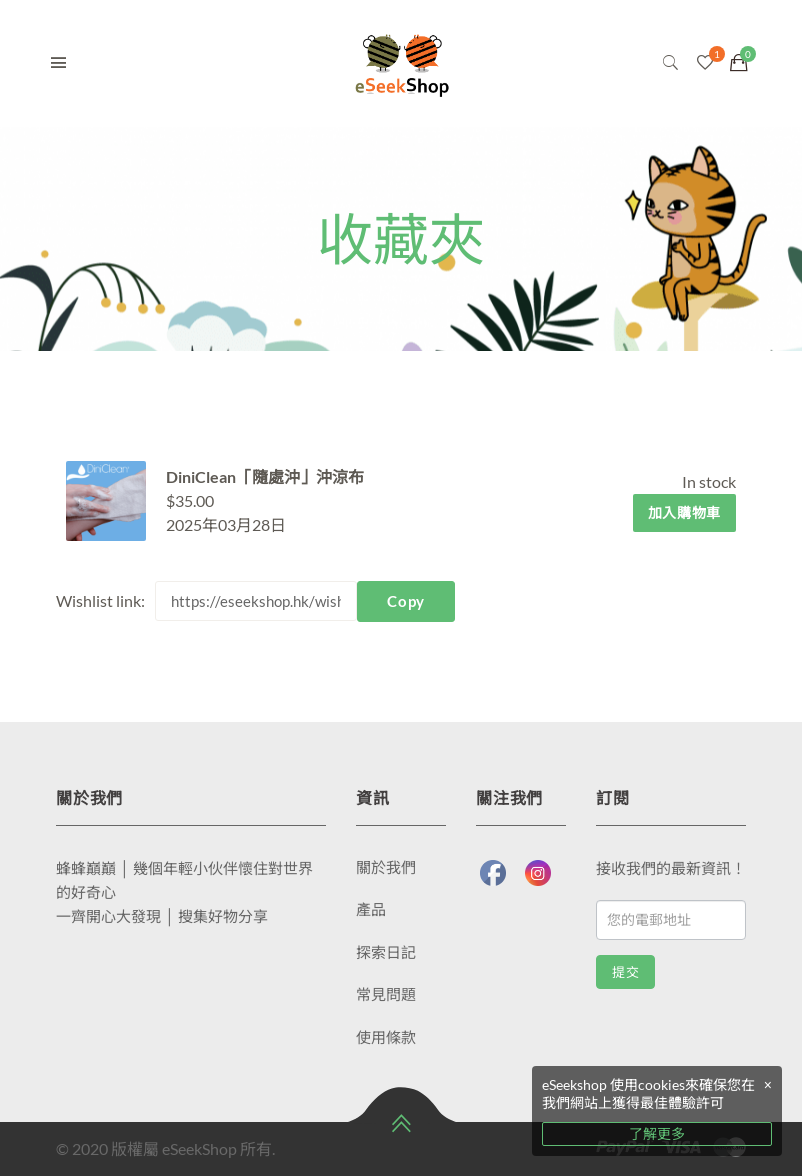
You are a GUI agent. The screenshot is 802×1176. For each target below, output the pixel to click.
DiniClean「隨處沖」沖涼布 (265, 476)
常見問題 (386, 994)
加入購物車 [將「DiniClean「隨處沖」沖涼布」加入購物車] (685, 512)
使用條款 (386, 1037)
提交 (625, 972)
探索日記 (386, 952)
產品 (371, 909)
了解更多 (657, 1133)
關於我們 (386, 867)
